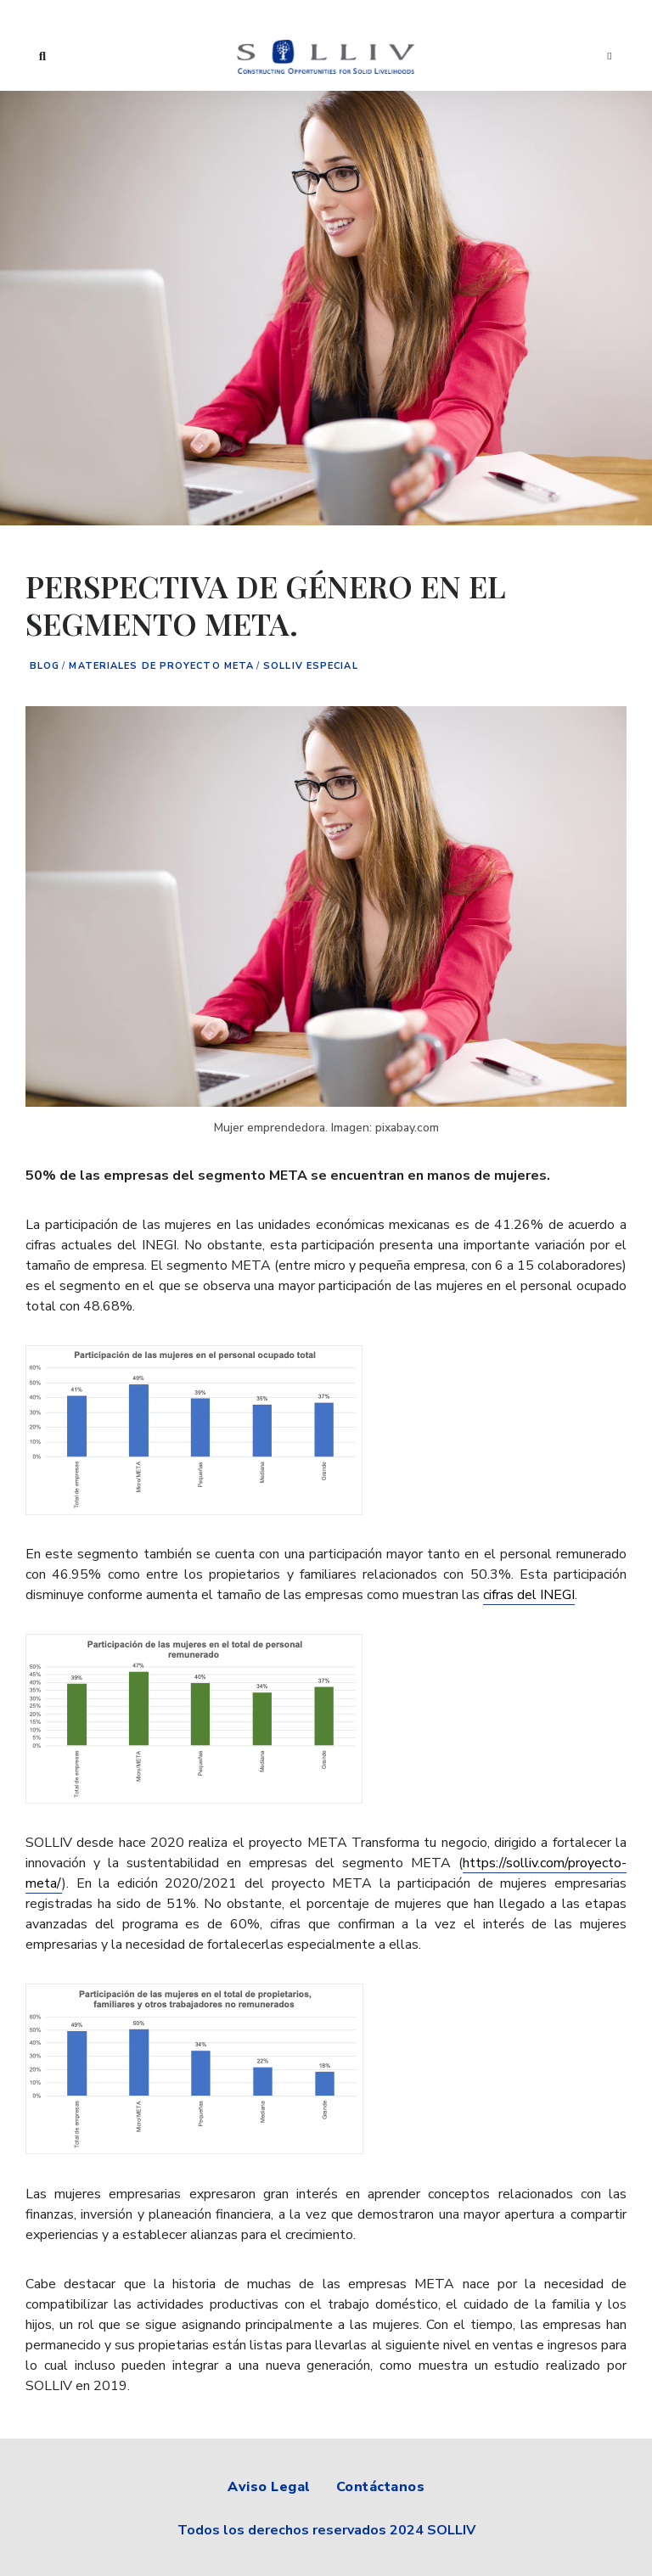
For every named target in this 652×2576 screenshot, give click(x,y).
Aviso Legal (269, 2487)
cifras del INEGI (529, 1594)
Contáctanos (380, 2487)
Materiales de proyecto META (161, 665)
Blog (44, 665)
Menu (610, 56)
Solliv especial (310, 665)
